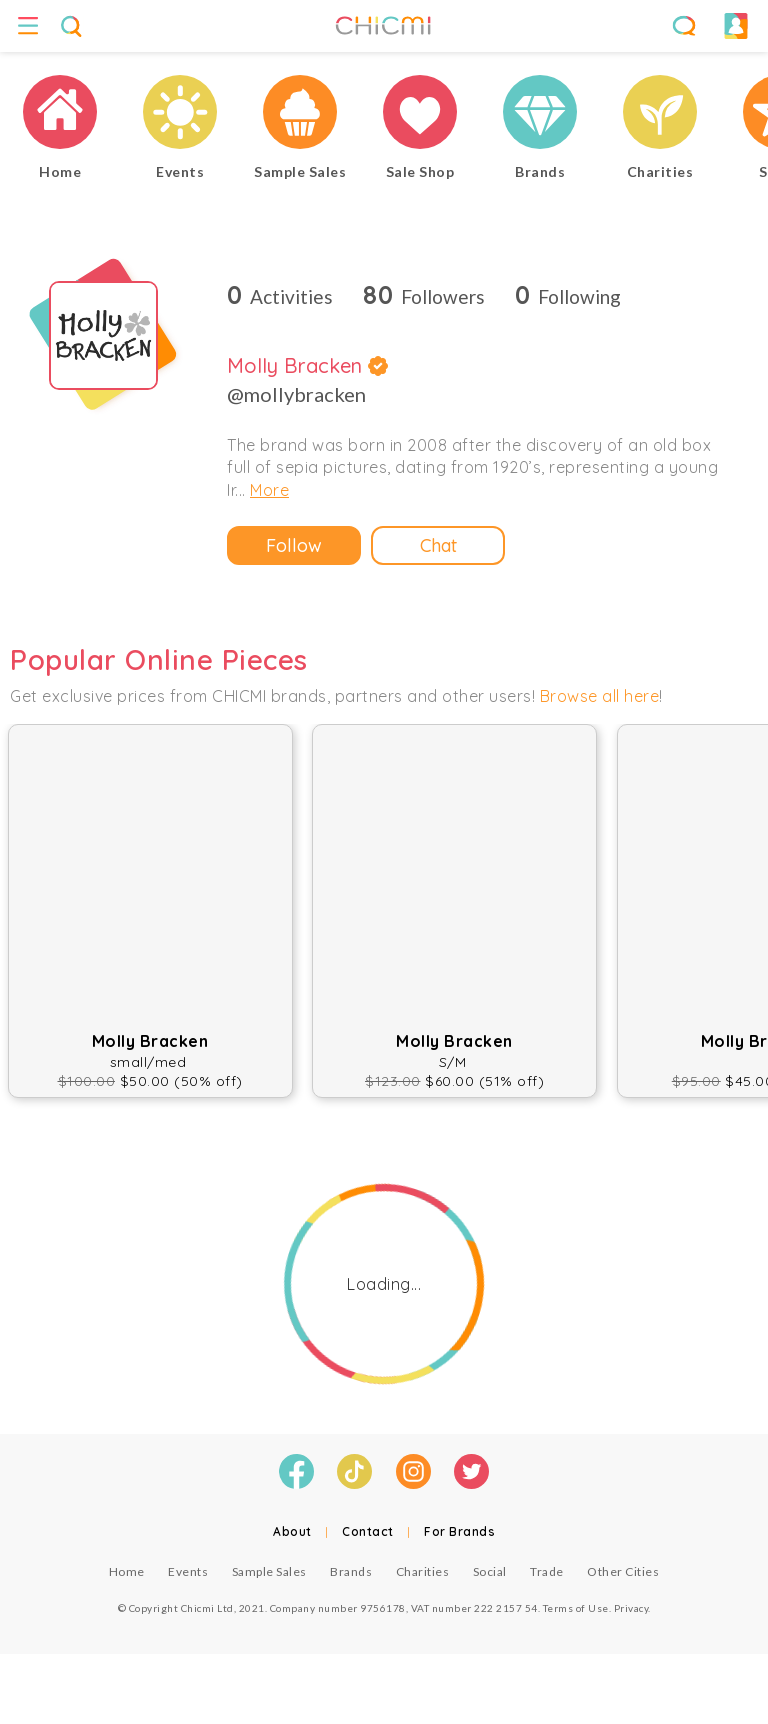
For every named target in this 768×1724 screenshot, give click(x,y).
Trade (547, 1571)
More (269, 490)
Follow (294, 545)
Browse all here (600, 696)
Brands (351, 1571)
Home (127, 1571)
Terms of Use (576, 1608)
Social (490, 1571)
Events (188, 1571)
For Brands (459, 1531)
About (292, 1531)
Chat (438, 545)
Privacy (631, 1608)
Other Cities (623, 1571)
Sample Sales (269, 1571)
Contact (368, 1531)
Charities (423, 1571)
